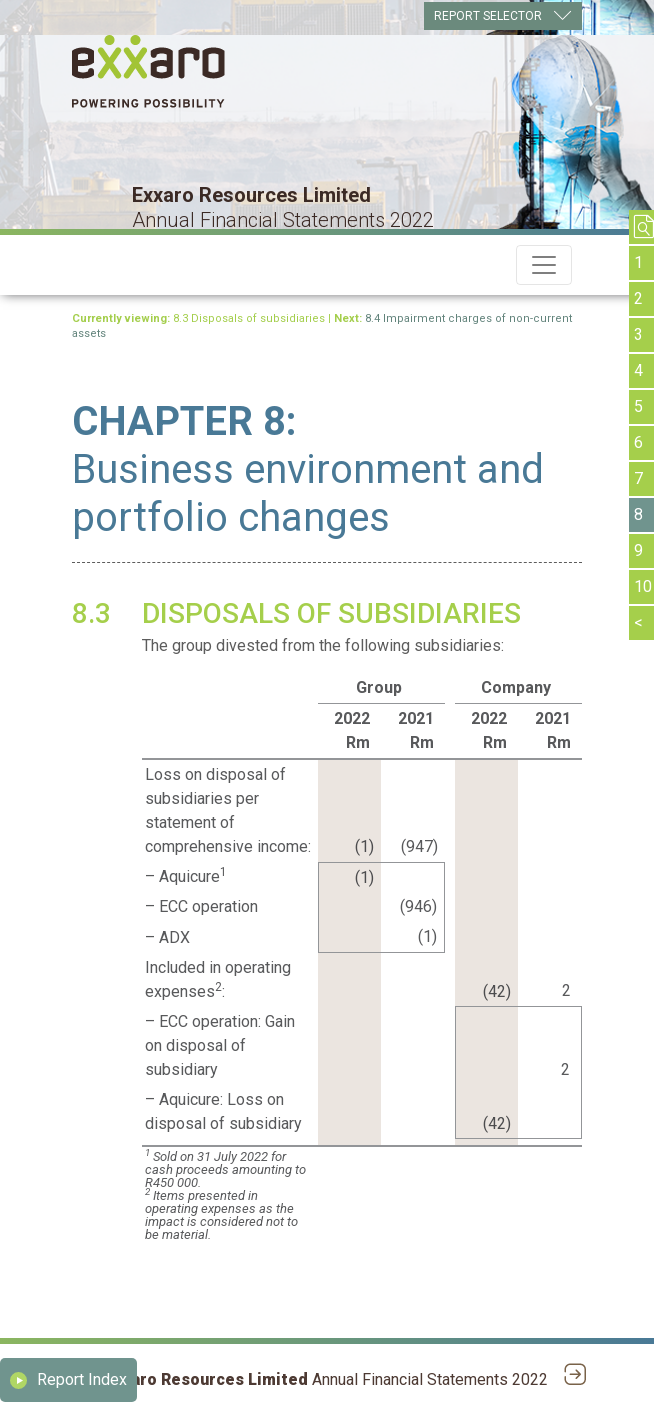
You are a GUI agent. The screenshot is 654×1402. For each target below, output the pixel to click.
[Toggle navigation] (544, 265)
